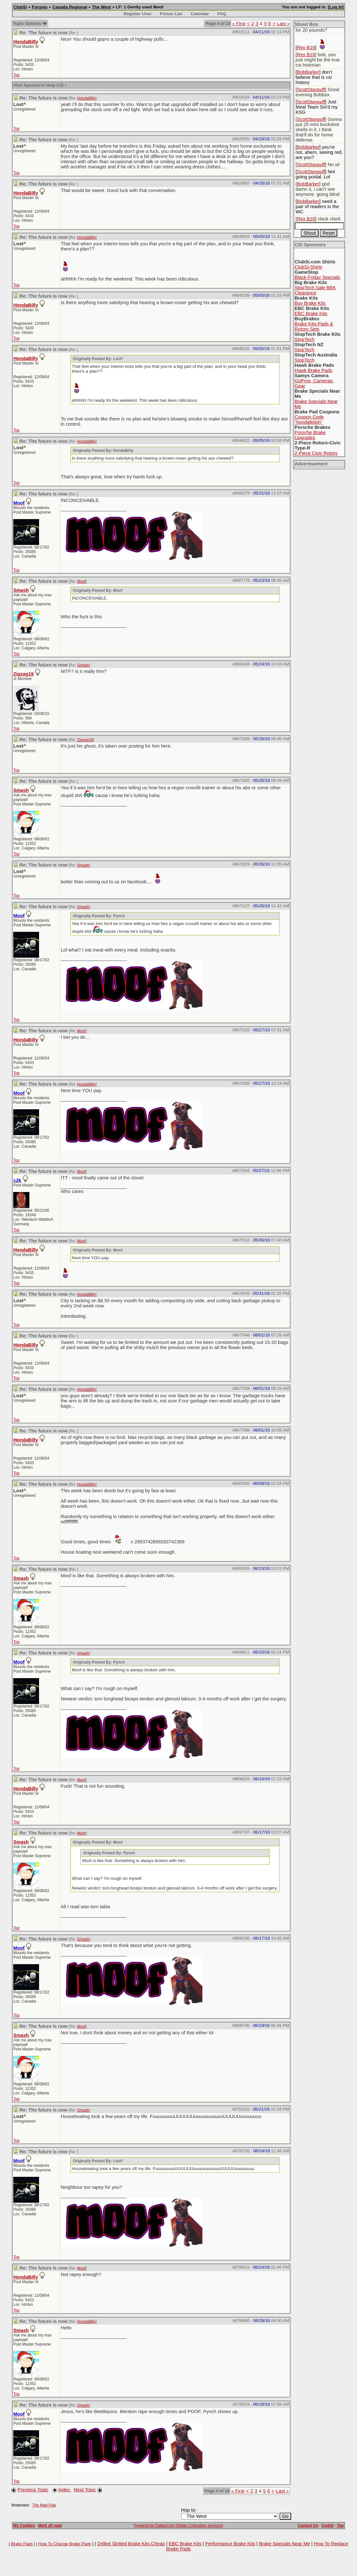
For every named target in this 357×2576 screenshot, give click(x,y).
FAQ (221, 13)
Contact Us (308, 2525)
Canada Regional (69, 7)
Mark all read (50, 2525)
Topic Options (29, 23)
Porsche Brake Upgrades (310, 435)
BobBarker (308, 72)
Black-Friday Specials (317, 277)
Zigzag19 (23, 673)
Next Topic (85, 2489)
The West (101, 7)
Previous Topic (32, 2489)
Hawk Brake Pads (313, 370)
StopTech (304, 339)
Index (64, 2489)
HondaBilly (25, 41)
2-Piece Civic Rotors (316, 453)
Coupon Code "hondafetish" (309, 419)
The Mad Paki (44, 2505)
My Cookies (24, 2525)
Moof (81, 581)
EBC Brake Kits (311, 313)
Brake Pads (22, 2543)
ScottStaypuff (311, 89)
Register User (138, 13)
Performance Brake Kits (230, 2543)
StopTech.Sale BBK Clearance (315, 290)
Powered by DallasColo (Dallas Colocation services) (178, 2525)
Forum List (171, 13)
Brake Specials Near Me (284, 2543)
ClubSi (20, 7)
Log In (335, 7)
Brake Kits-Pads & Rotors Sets (314, 326)
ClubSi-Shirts (308, 267)
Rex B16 (306, 47)
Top (16, 75)
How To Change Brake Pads (64, 2543)
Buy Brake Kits (310, 303)
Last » (283, 23)
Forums (39, 7)
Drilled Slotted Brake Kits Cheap (131, 2543)
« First (238, 23)
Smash (21, 590)
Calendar (199, 13)
